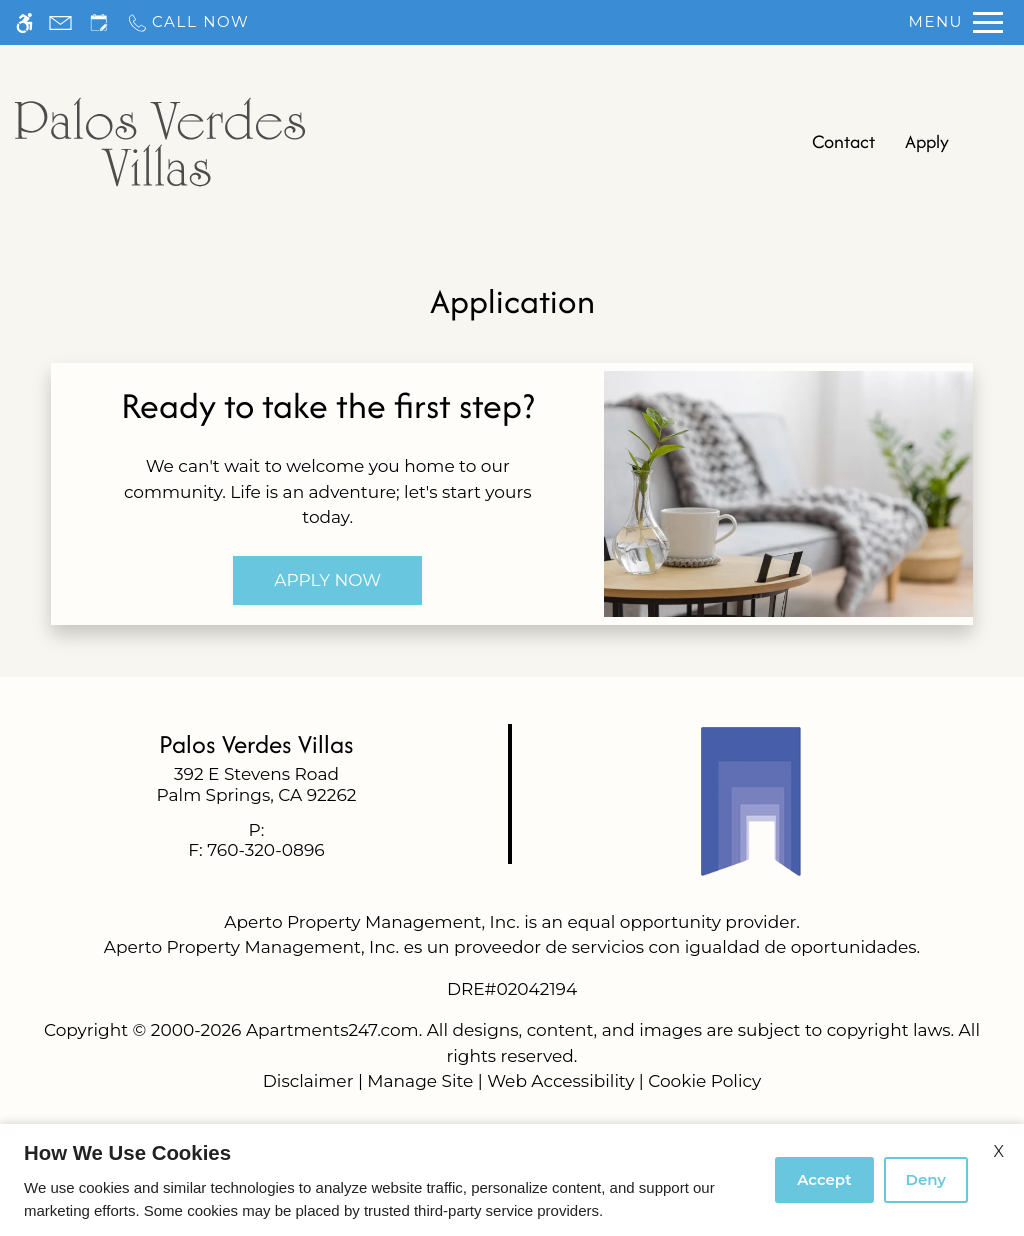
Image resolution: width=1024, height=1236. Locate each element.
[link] (256, 784)
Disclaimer (308, 1081)
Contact (843, 141)
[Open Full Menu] (956, 22)
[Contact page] (60, 22)
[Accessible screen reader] (24, 22)
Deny (926, 1179)
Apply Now (327, 580)
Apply (927, 141)
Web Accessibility (560, 1081)
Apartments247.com (332, 1030)
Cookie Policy (704, 1081)
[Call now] (187, 22)
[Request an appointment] (99, 22)
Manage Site (420, 1081)
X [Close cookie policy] (999, 1151)
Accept (824, 1179)
